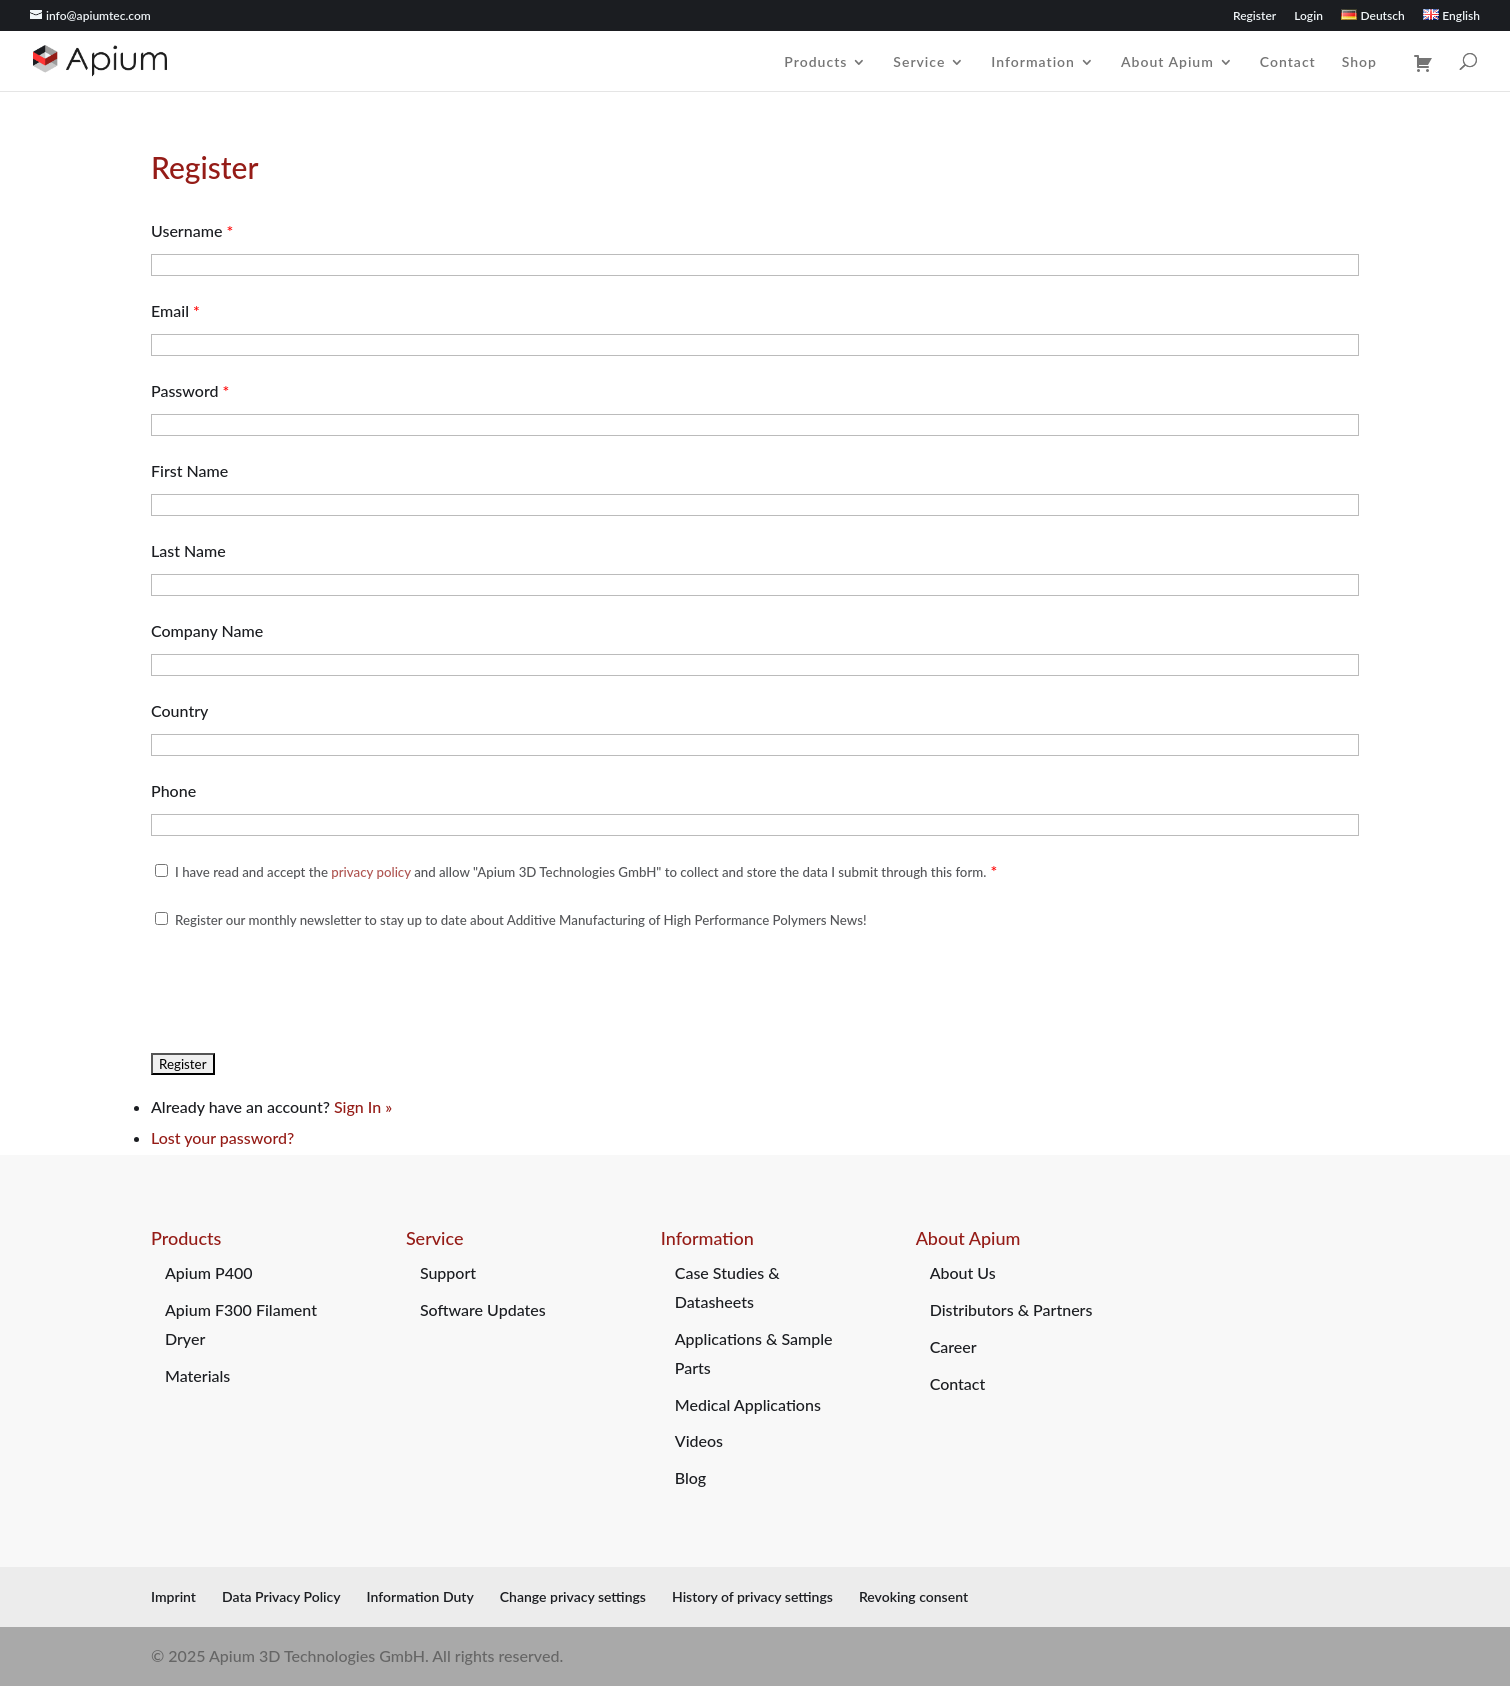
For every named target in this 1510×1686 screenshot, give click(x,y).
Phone (173, 790)
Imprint (173, 1596)
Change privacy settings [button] (573, 1596)
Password (190, 390)
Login (1308, 16)
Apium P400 (209, 1272)
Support (448, 1272)
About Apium (1167, 62)
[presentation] (303, 990)
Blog (690, 1477)
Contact (1288, 62)
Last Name (188, 550)
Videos (699, 1440)
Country (179, 710)
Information (1033, 62)
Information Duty (420, 1596)
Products (815, 62)
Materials (197, 1375)
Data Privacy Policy (281, 1596)
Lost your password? (222, 1137)
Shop (1359, 62)
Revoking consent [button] (913, 1596)
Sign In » (363, 1106)
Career (953, 1346)
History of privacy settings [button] (752, 1596)
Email (175, 310)
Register (1254, 16)
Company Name (207, 630)
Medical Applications (748, 1404)
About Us (963, 1272)
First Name (189, 470)
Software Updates (483, 1309)
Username (192, 230)
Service (919, 62)
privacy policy (370, 872)
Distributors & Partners (1011, 1309)
